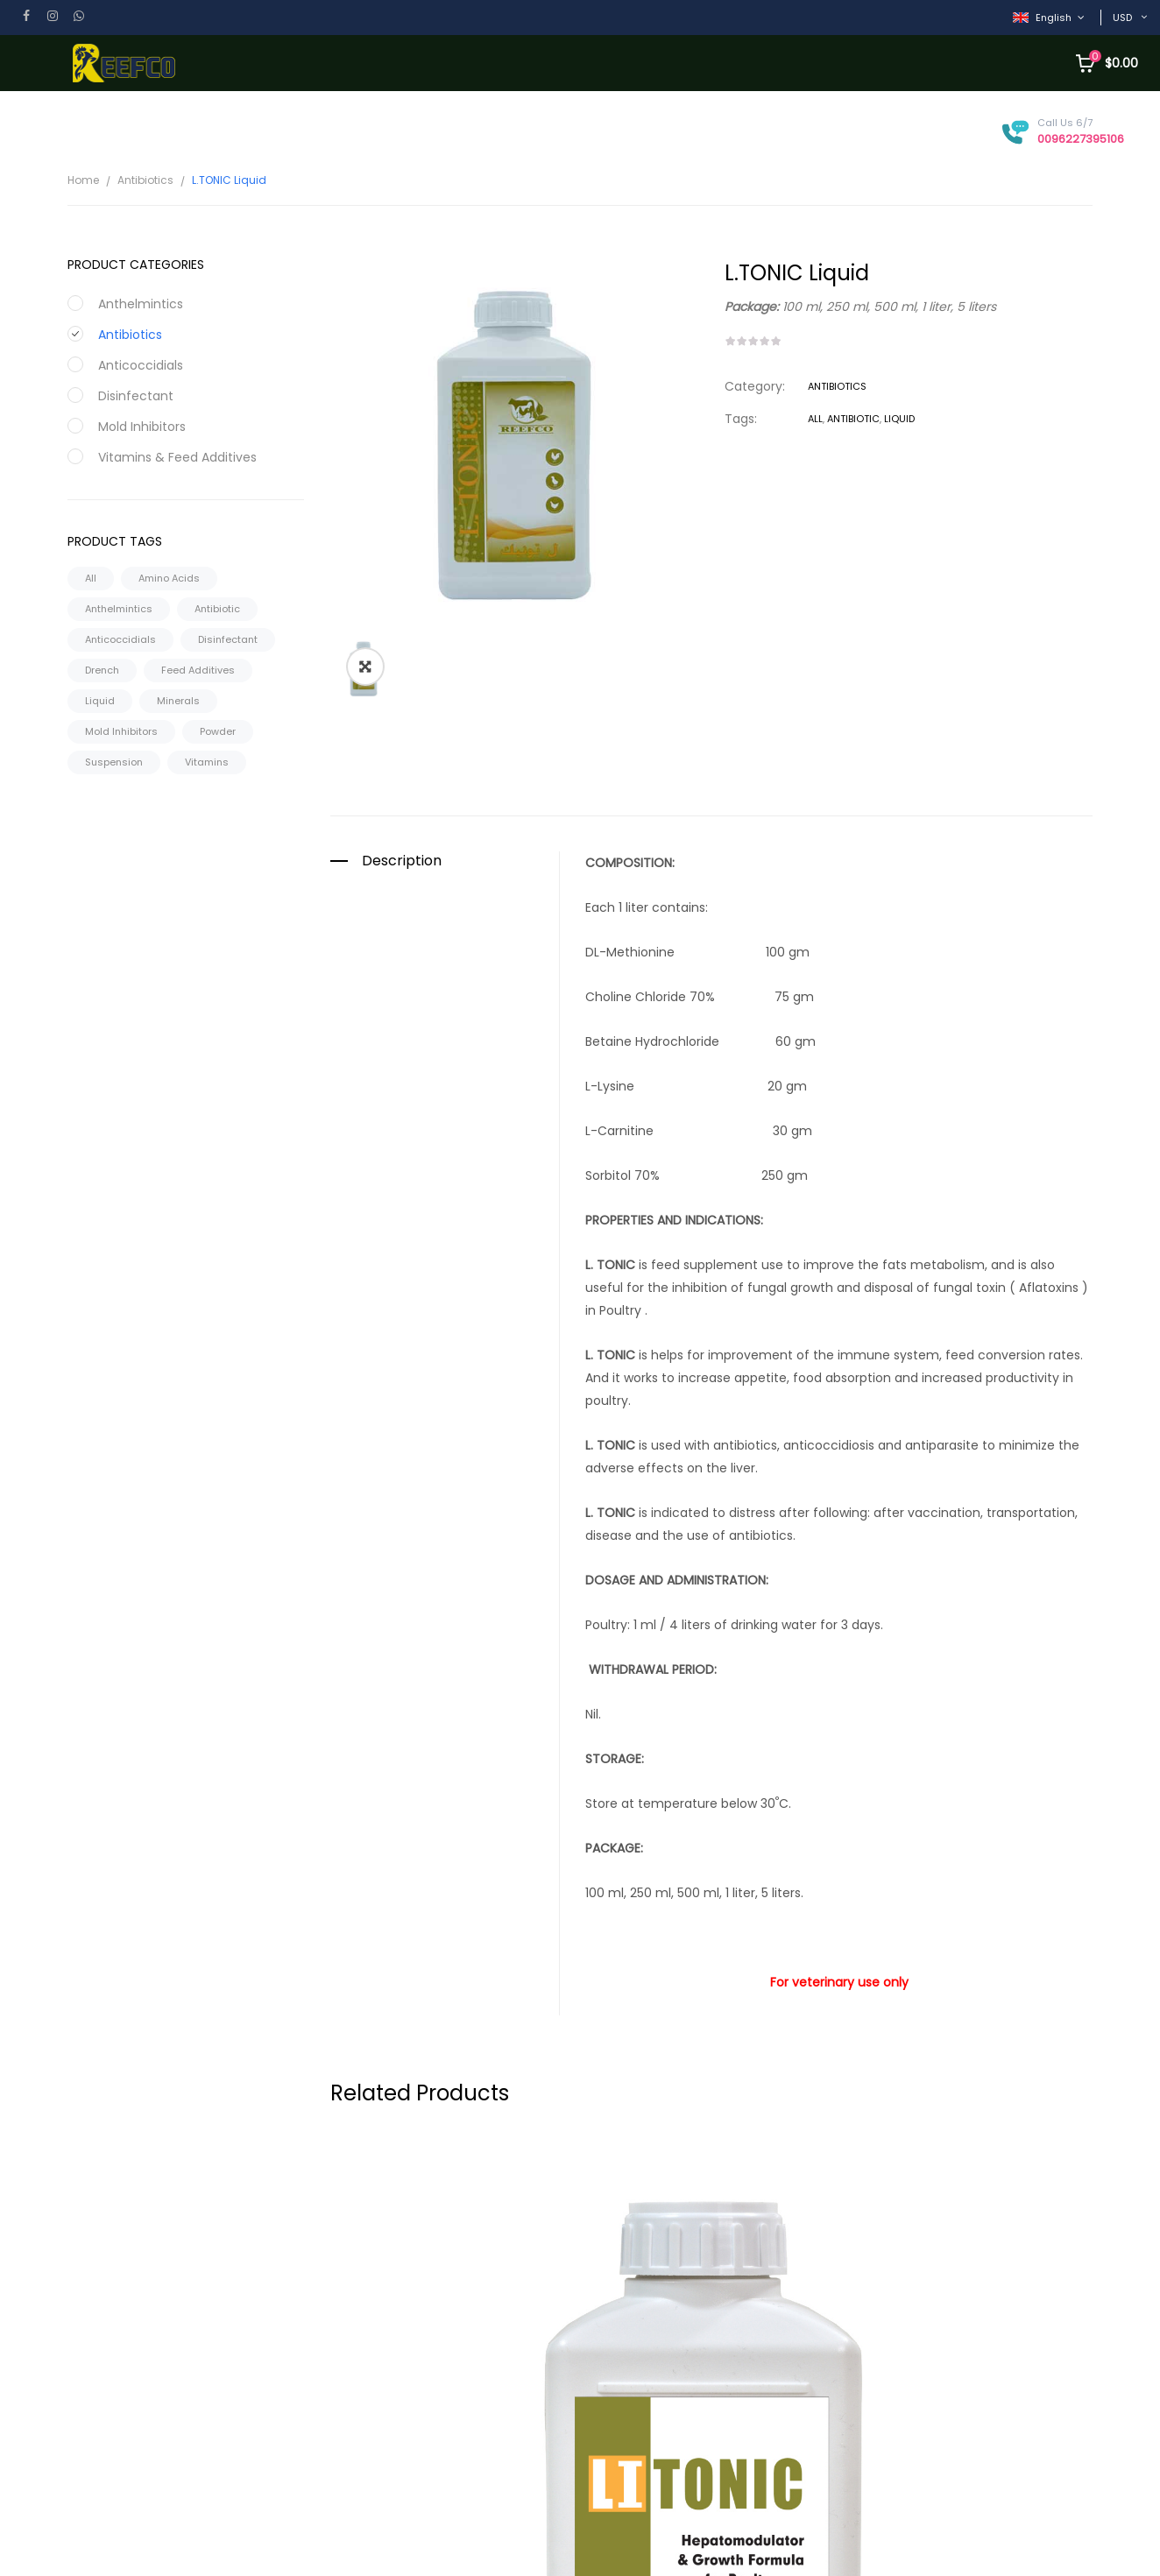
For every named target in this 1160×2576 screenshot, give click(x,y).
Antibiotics (145, 180)
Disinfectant (135, 396)
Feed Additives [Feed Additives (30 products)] (198, 670)
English (1043, 18)
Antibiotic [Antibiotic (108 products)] (217, 609)
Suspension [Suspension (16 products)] (114, 762)
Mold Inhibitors (142, 426)
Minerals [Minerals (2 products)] (178, 701)
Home (83, 180)
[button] (365, 486)
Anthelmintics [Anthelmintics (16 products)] (118, 609)
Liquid (899, 419)
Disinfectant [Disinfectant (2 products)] (228, 639)
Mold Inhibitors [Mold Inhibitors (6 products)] (121, 731)
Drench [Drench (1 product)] (102, 670)
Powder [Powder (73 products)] (218, 731)
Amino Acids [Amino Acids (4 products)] (169, 578)
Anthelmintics (140, 304)
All (815, 419)
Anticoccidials (140, 365)
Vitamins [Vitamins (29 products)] (207, 762)
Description (402, 680)
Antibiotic (853, 419)
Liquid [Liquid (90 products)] (100, 701)
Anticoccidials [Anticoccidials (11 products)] (120, 639)
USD (1122, 18)
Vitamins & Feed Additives (177, 457)
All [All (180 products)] (90, 578)
